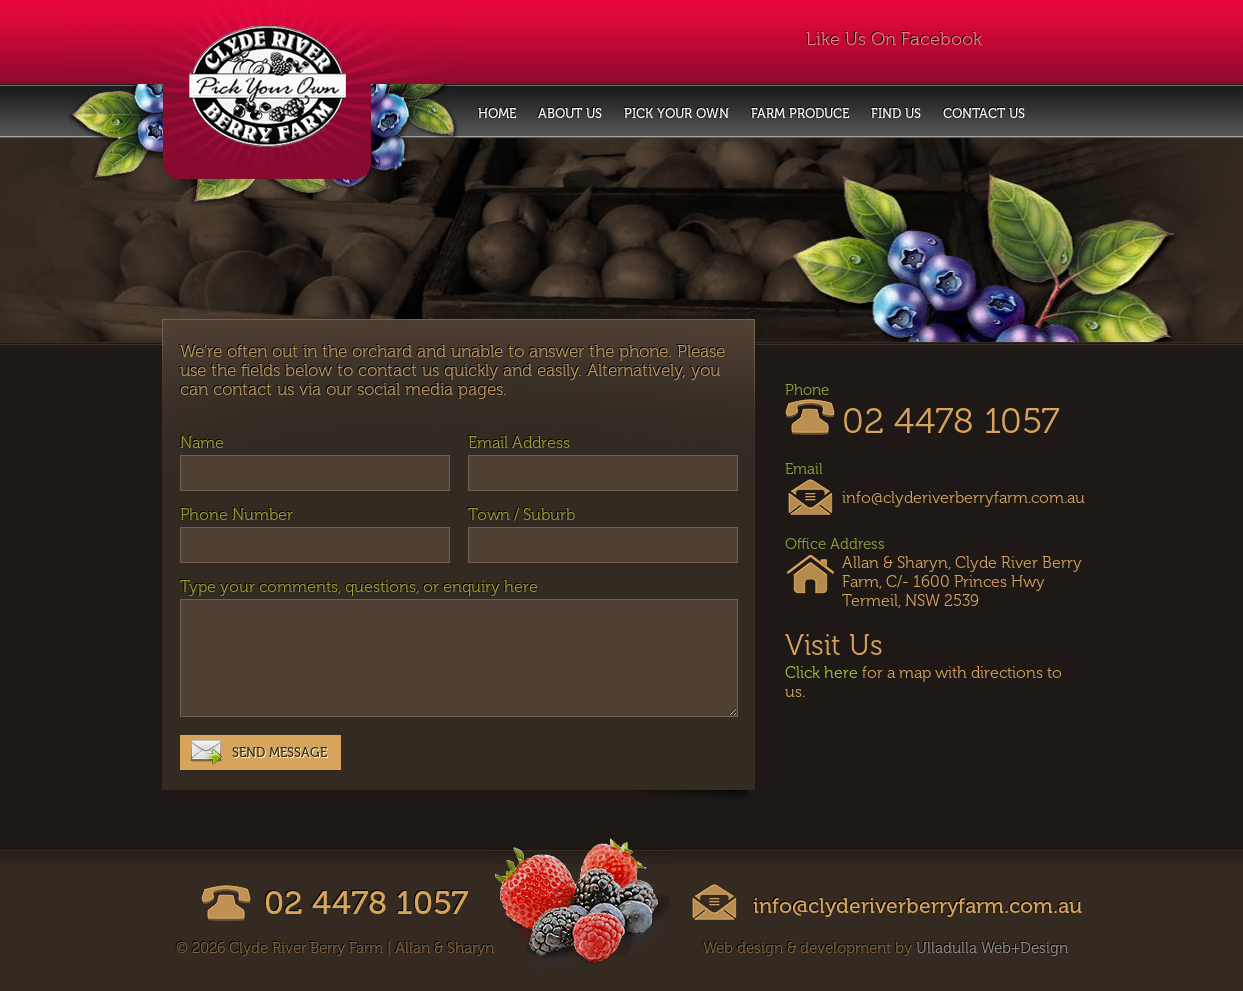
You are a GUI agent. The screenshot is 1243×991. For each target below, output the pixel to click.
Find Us (896, 113)
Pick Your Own (676, 113)
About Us (570, 113)
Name (202, 442)
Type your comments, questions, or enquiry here (359, 586)
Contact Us (984, 113)
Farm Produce (800, 113)
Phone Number (236, 514)
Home (497, 113)
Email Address (519, 442)
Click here (821, 672)
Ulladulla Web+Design (992, 948)
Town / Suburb (521, 514)
